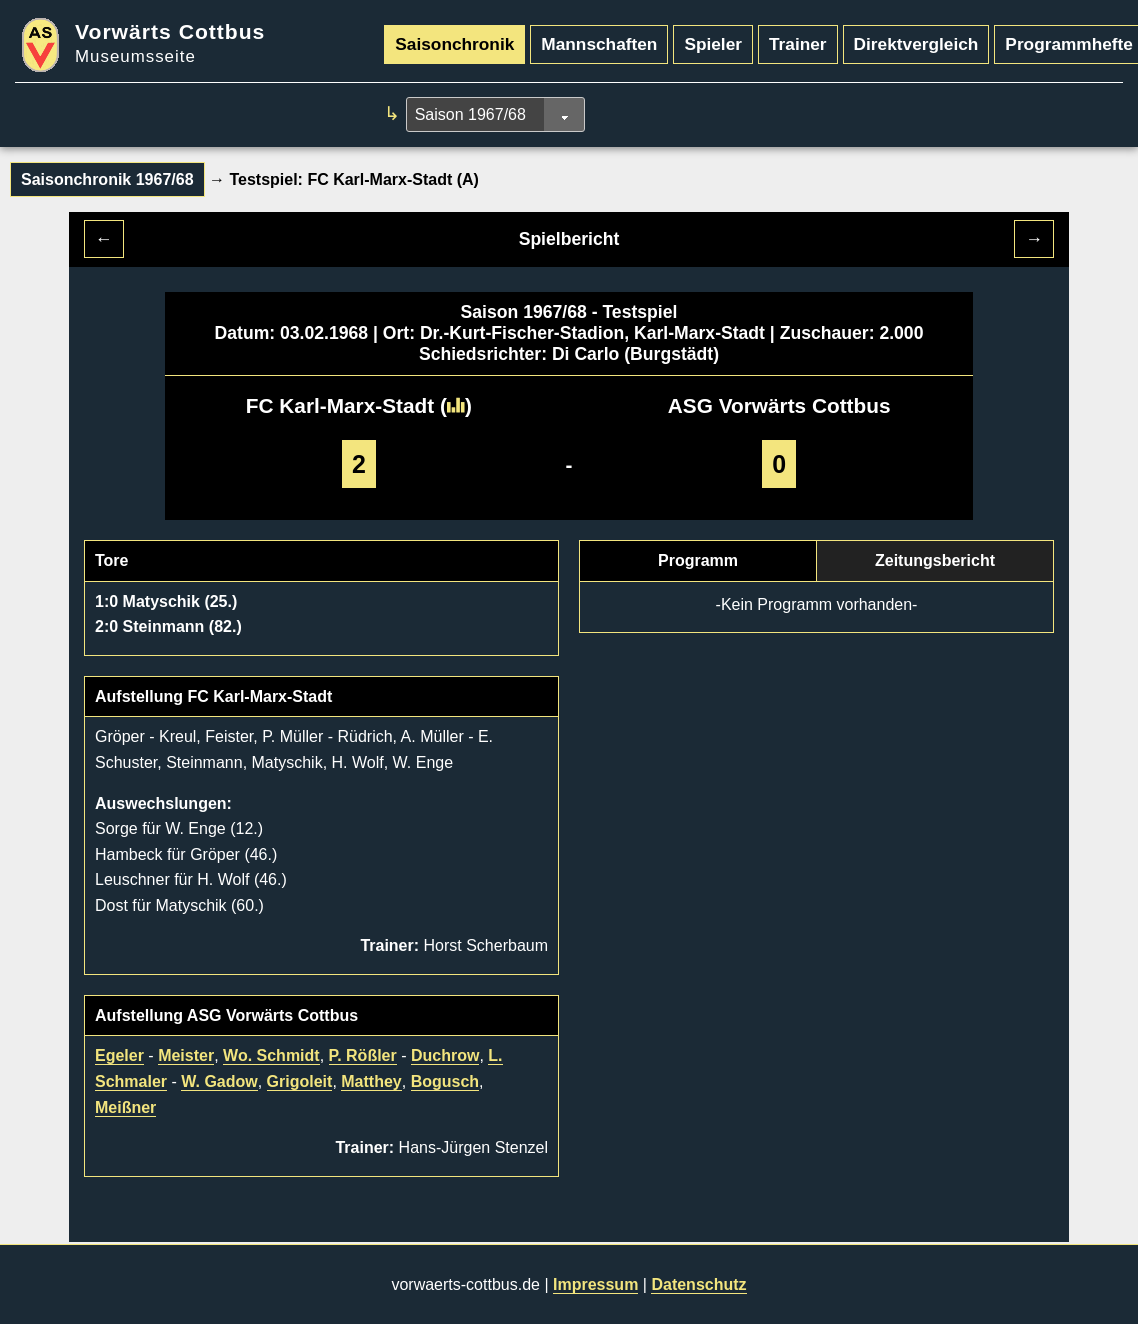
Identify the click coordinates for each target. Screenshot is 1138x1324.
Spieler (713, 44)
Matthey (371, 1081)
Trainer (798, 44)
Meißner (125, 1107)
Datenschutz (698, 1284)
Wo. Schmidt (271, 1055)
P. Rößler (363, 1055)
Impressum (595, 1284)
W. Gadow (219, 1081)
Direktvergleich (916, 44)
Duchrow (445, 1055)
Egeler (119, 1055)
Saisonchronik (454, 44)
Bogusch (445, 1081)
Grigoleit (300, 1081)
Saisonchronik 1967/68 (107, 179)
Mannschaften (599, 44)
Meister (186, 1055)
